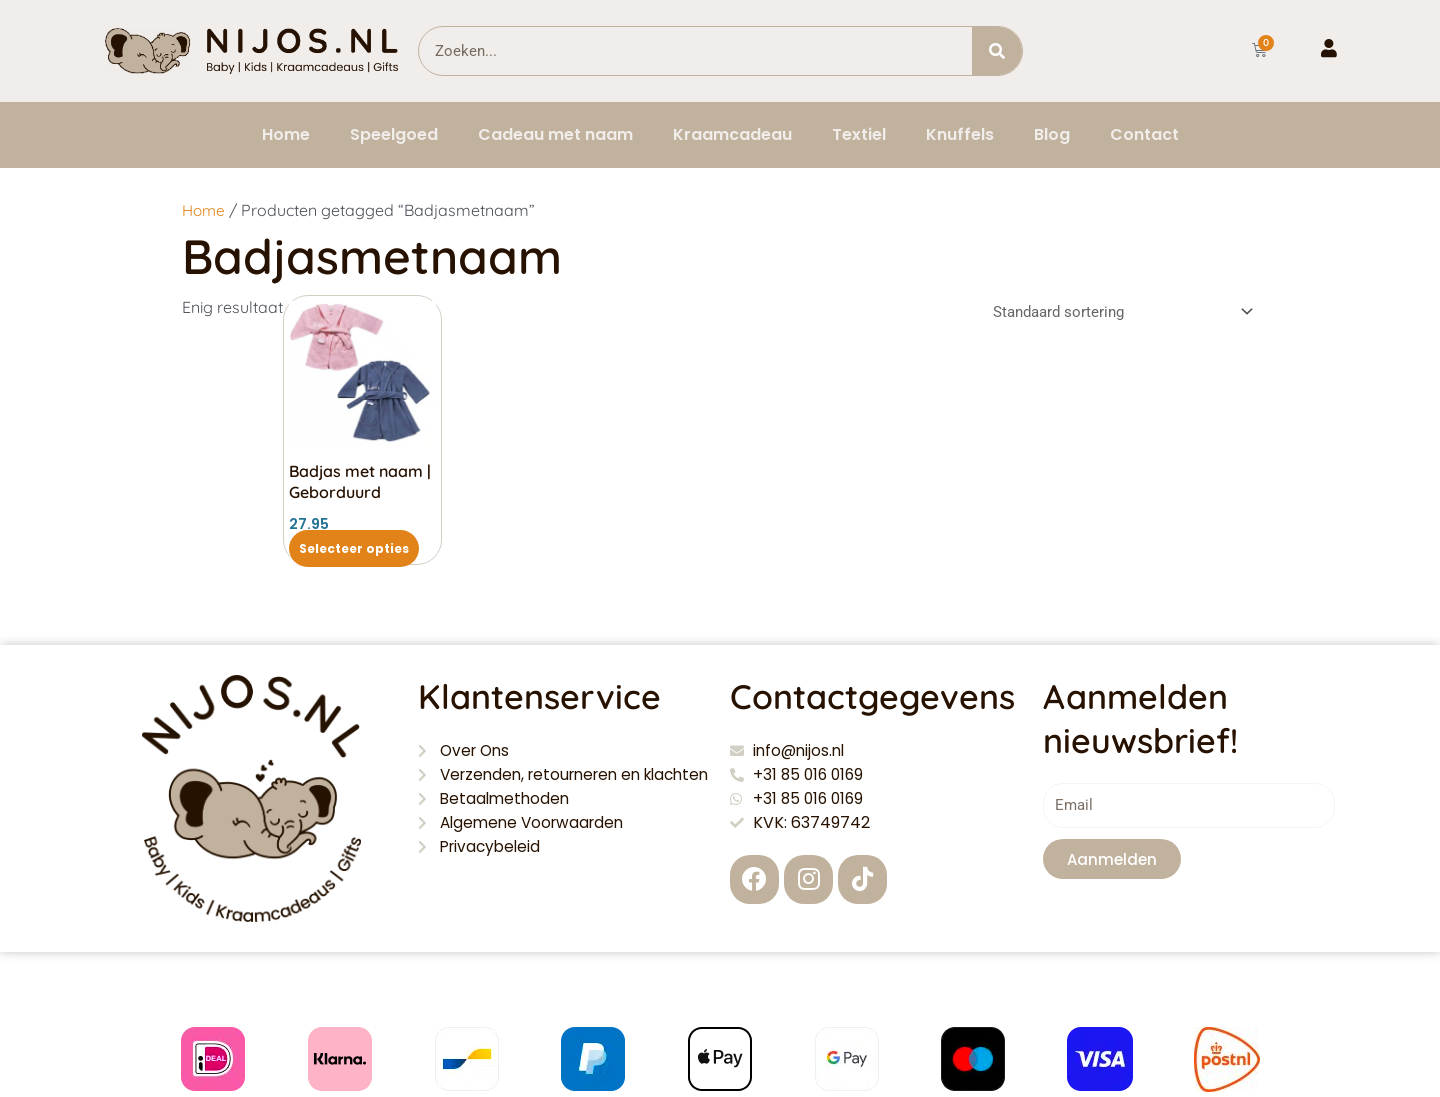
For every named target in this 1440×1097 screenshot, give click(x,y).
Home (286, 134)
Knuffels (960, 134)
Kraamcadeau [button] (732, 134)
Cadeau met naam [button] (555, 134)
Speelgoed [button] (394, 134)
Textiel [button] (859, 134)
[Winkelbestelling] (1120, 311)
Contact (1144, 134)
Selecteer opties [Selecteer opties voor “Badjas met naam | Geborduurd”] (354, 548)
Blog (1052, 134)
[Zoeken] (997, 51)
